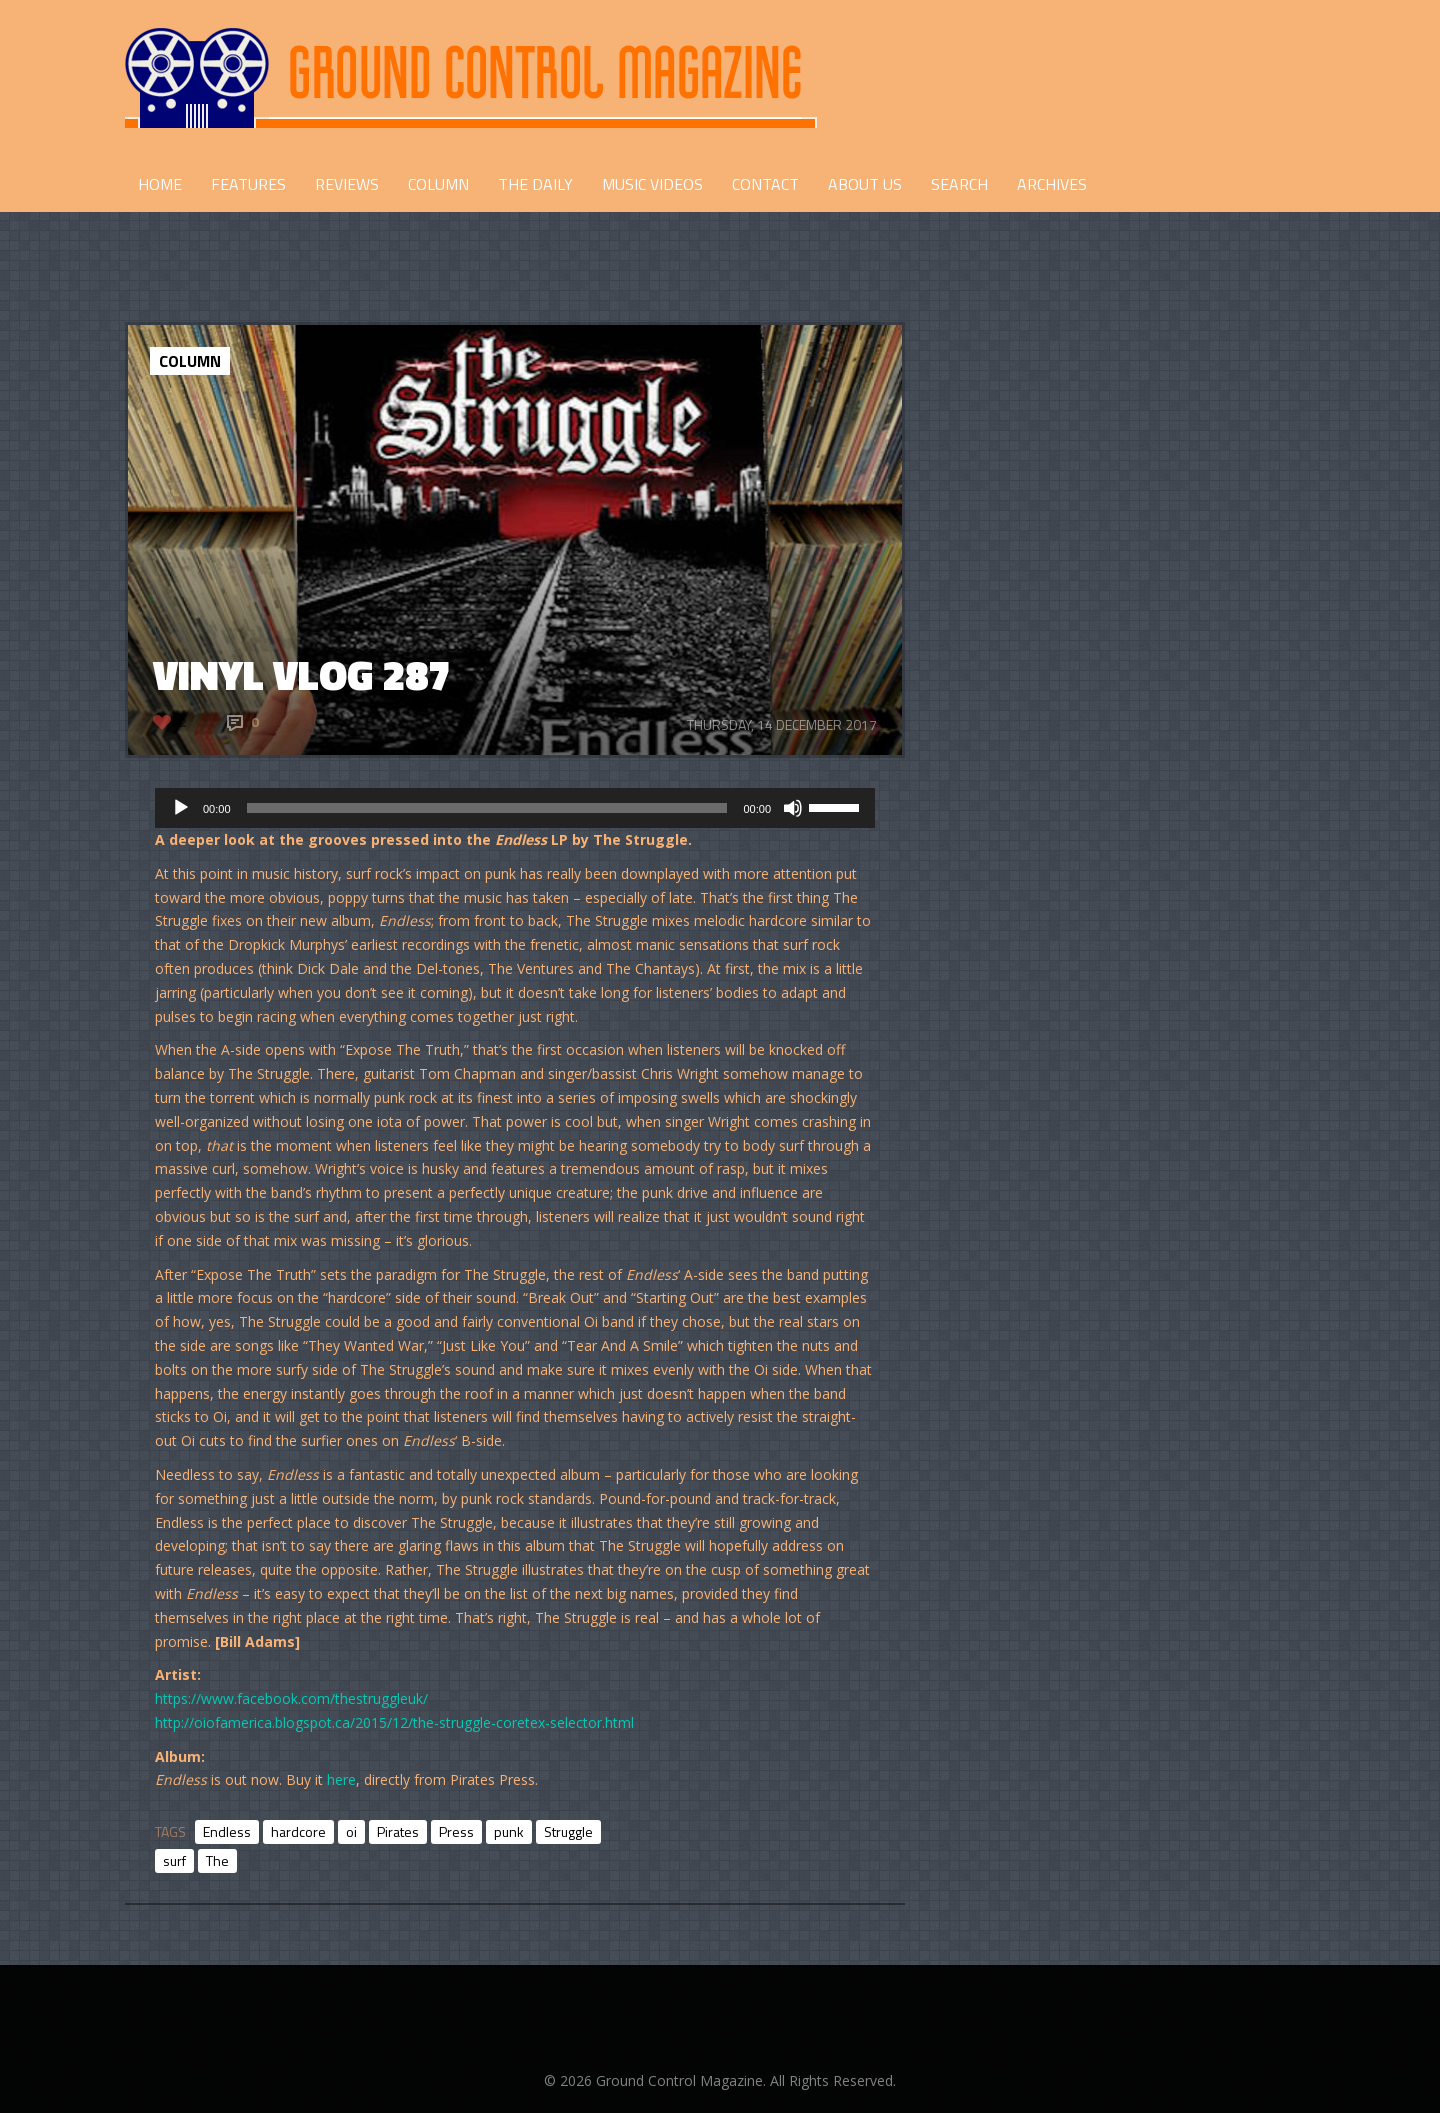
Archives (1052, 184)
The (217, 1860)
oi (351, 1831)
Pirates (398, 1831)
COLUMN (438, 184)
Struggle (568, 1831)
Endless (227, 1831)
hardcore (298, 1831)
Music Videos (652, 184)
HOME (160, 184)
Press (456, 1831)
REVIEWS (347, 184)
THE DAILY (535, 184)
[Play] (181, 808)
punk (509, 1831)
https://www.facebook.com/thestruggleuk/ (291, 1698)
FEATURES (248, 184)
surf (174, 1860)
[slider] (487, 808)
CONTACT (765, 184)
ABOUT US (865, 184)
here (341, 1779)
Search (959, 184)
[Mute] (793, 808)
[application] (515, 808)
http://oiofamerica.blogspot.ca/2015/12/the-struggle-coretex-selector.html (394, 1722)
